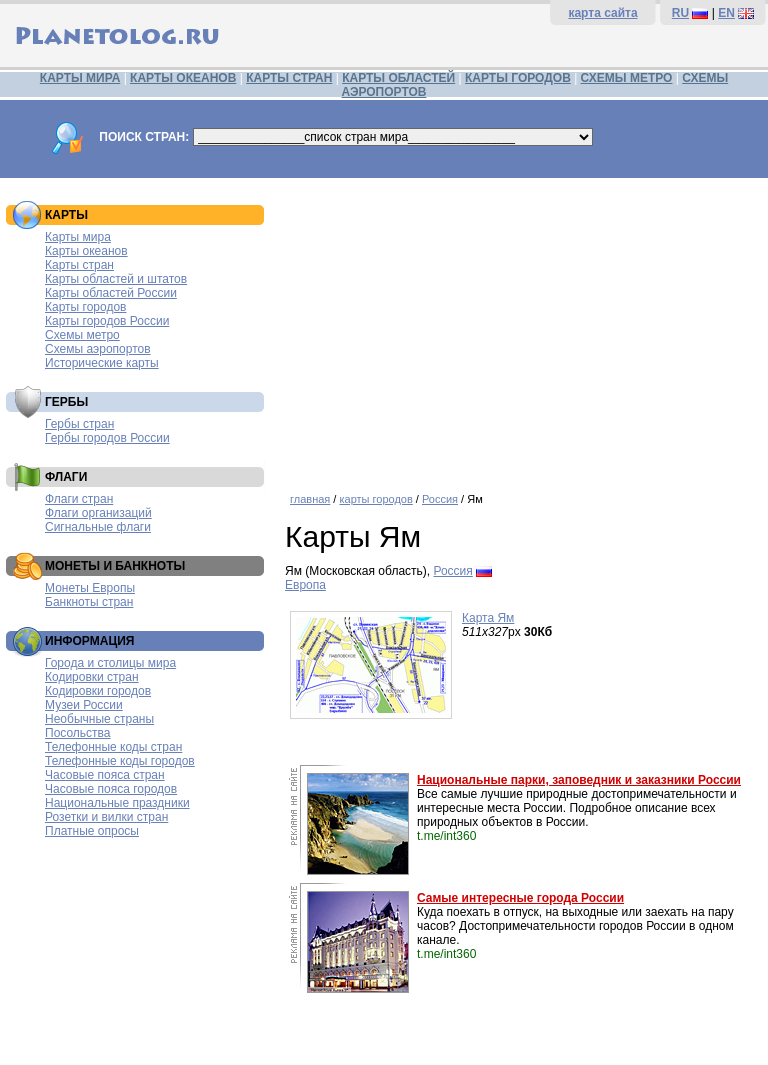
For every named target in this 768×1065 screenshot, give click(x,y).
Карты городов (85, 307)
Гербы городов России (107, 438)
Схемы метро (82, 335)
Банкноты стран (89, 602)
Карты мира (78, 237)
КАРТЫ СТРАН (289, 78)
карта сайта (602, 13)
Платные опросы (92, 831)
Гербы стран (79, 424)
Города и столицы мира (110, 663)
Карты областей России (111, 293)
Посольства (78, 733)
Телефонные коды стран (113, 747)
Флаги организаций (98, 513)
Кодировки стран (92, 677)
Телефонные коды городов (120, 761)
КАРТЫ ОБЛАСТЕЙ (398, 78)
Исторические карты (102, 363)
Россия (440, 499)
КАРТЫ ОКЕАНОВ (183, 78)
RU (680, 13)
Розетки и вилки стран (106, 817)
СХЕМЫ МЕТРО (627, 78)
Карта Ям (488, 618)
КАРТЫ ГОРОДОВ (518, 78)
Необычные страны (99, 719)
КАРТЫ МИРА (80, 78)
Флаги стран (79, 499)
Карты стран (79, 265)
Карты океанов (86, 251)
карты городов (375, 499)
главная (310, 499)
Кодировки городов (98, 691)
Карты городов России (107, 321)
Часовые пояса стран (105, 775)
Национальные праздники (117, 803)
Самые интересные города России (520, 898)
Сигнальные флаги (98, 527)
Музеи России (84, 705)
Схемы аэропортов (98, 349)
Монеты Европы (90, 588)
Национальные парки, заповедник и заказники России (579, 780)
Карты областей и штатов (116, 279)
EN (726, 13)
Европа (305, 585)
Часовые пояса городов (111, 789)
